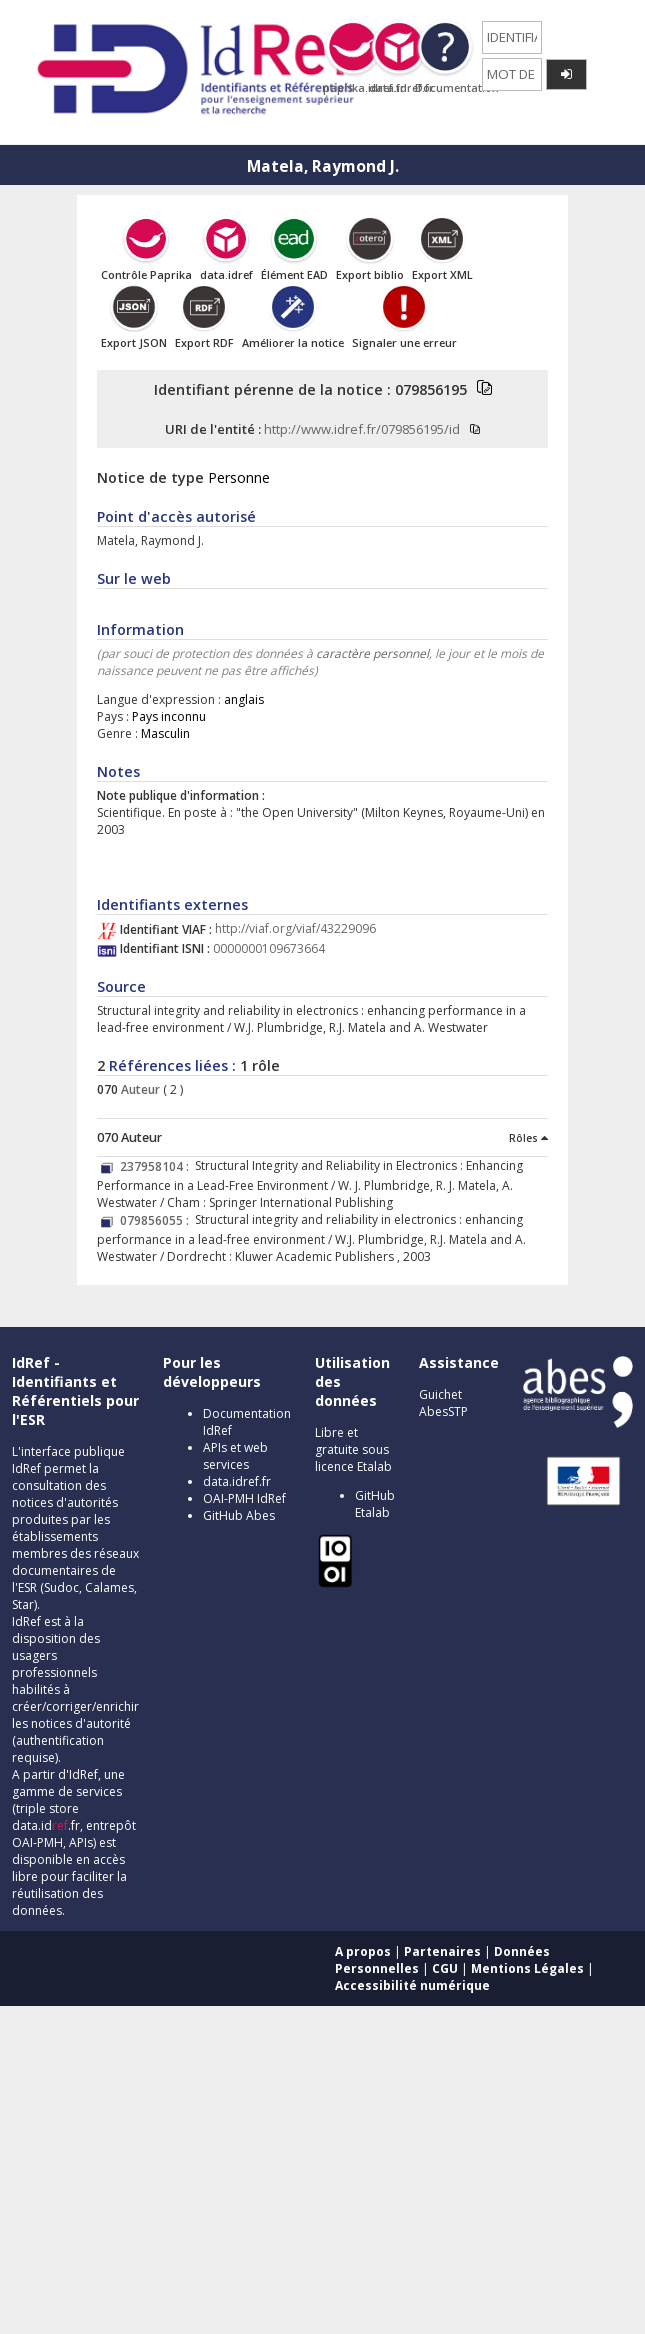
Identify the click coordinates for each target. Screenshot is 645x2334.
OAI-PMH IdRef (244, 1498)
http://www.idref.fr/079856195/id (362, 429)
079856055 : (157, 1220)
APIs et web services (235, 1456)
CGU (445, 1968)
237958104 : (157, 1166)
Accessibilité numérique (412, 1985)
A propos (363, 1951)
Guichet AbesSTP (443, 1403)
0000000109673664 (269, 948)
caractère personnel (372, 653)
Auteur (139, 1089)
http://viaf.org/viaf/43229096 (295, 929)
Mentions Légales (527, 1968)
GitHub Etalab (375, 1504)
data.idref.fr (237, 1481)
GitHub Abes (239, 1515)
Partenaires (442, 1951)
